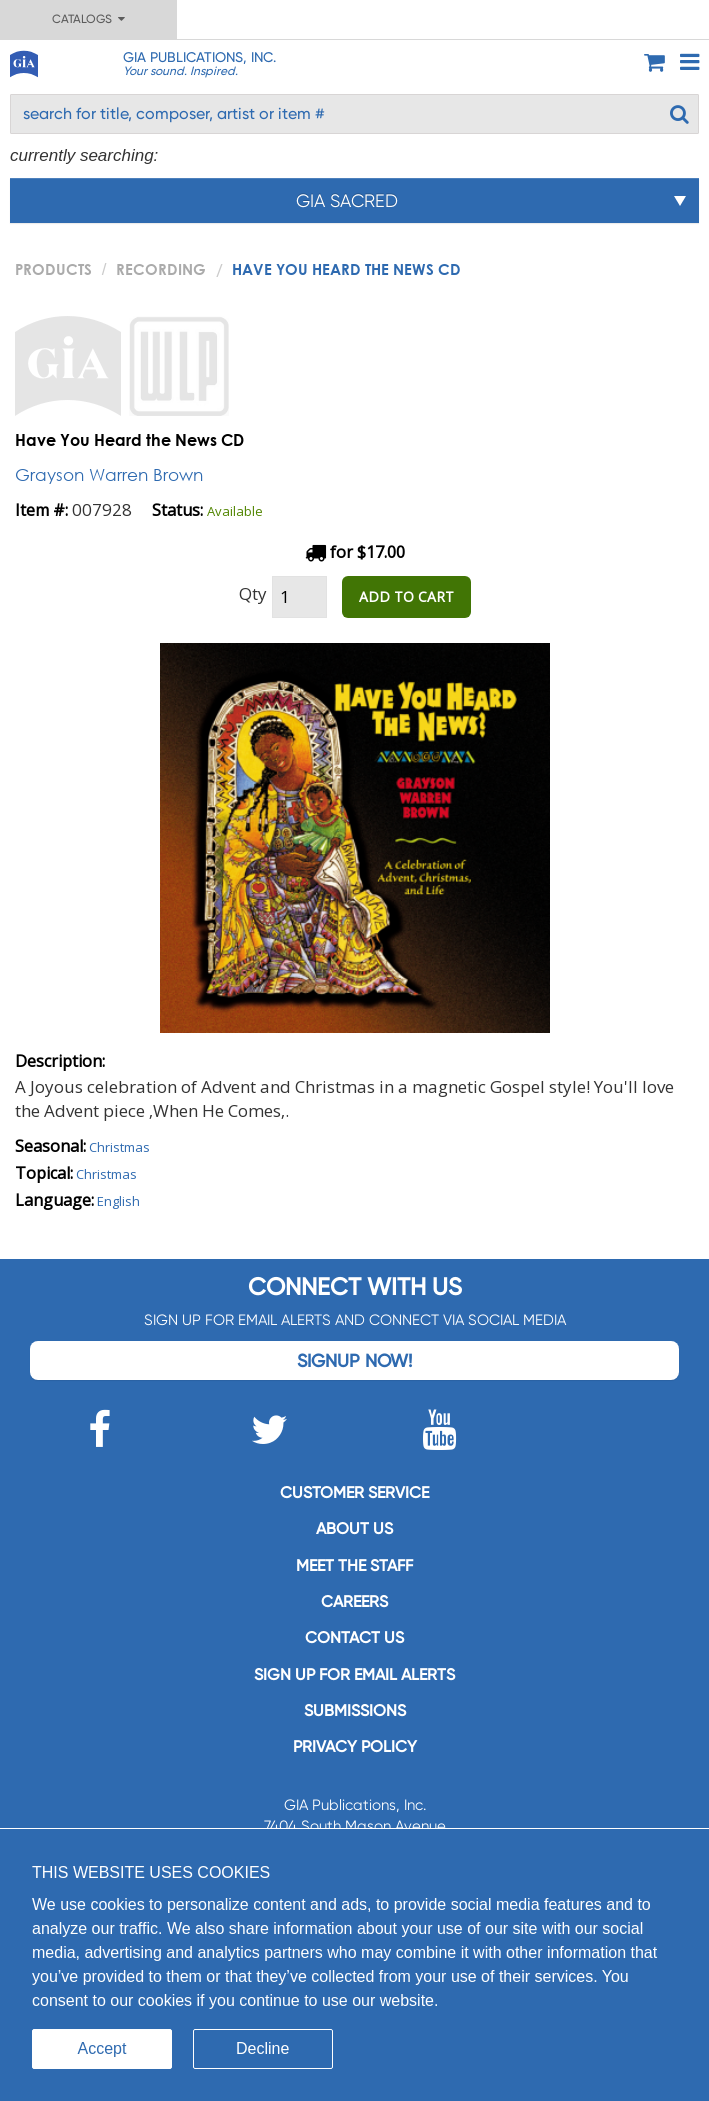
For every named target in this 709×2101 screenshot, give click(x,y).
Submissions (355, 1710)
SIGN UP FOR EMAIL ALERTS (354, 1674)
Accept (102, 2048)
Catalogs (88, 19)
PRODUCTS (53, 269)
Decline (262, 2048)
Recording (161, 269)
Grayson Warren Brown (109, 474)
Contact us (354, 1637)
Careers (354, 1601)
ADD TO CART (406, 596)
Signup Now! (354, 1360)
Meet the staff (354, 1565)
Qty (253, 593)
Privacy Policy (355, 1746)
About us (354, 1528)
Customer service (354, 1492)
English (118, 1201)
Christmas (119, 1147)
